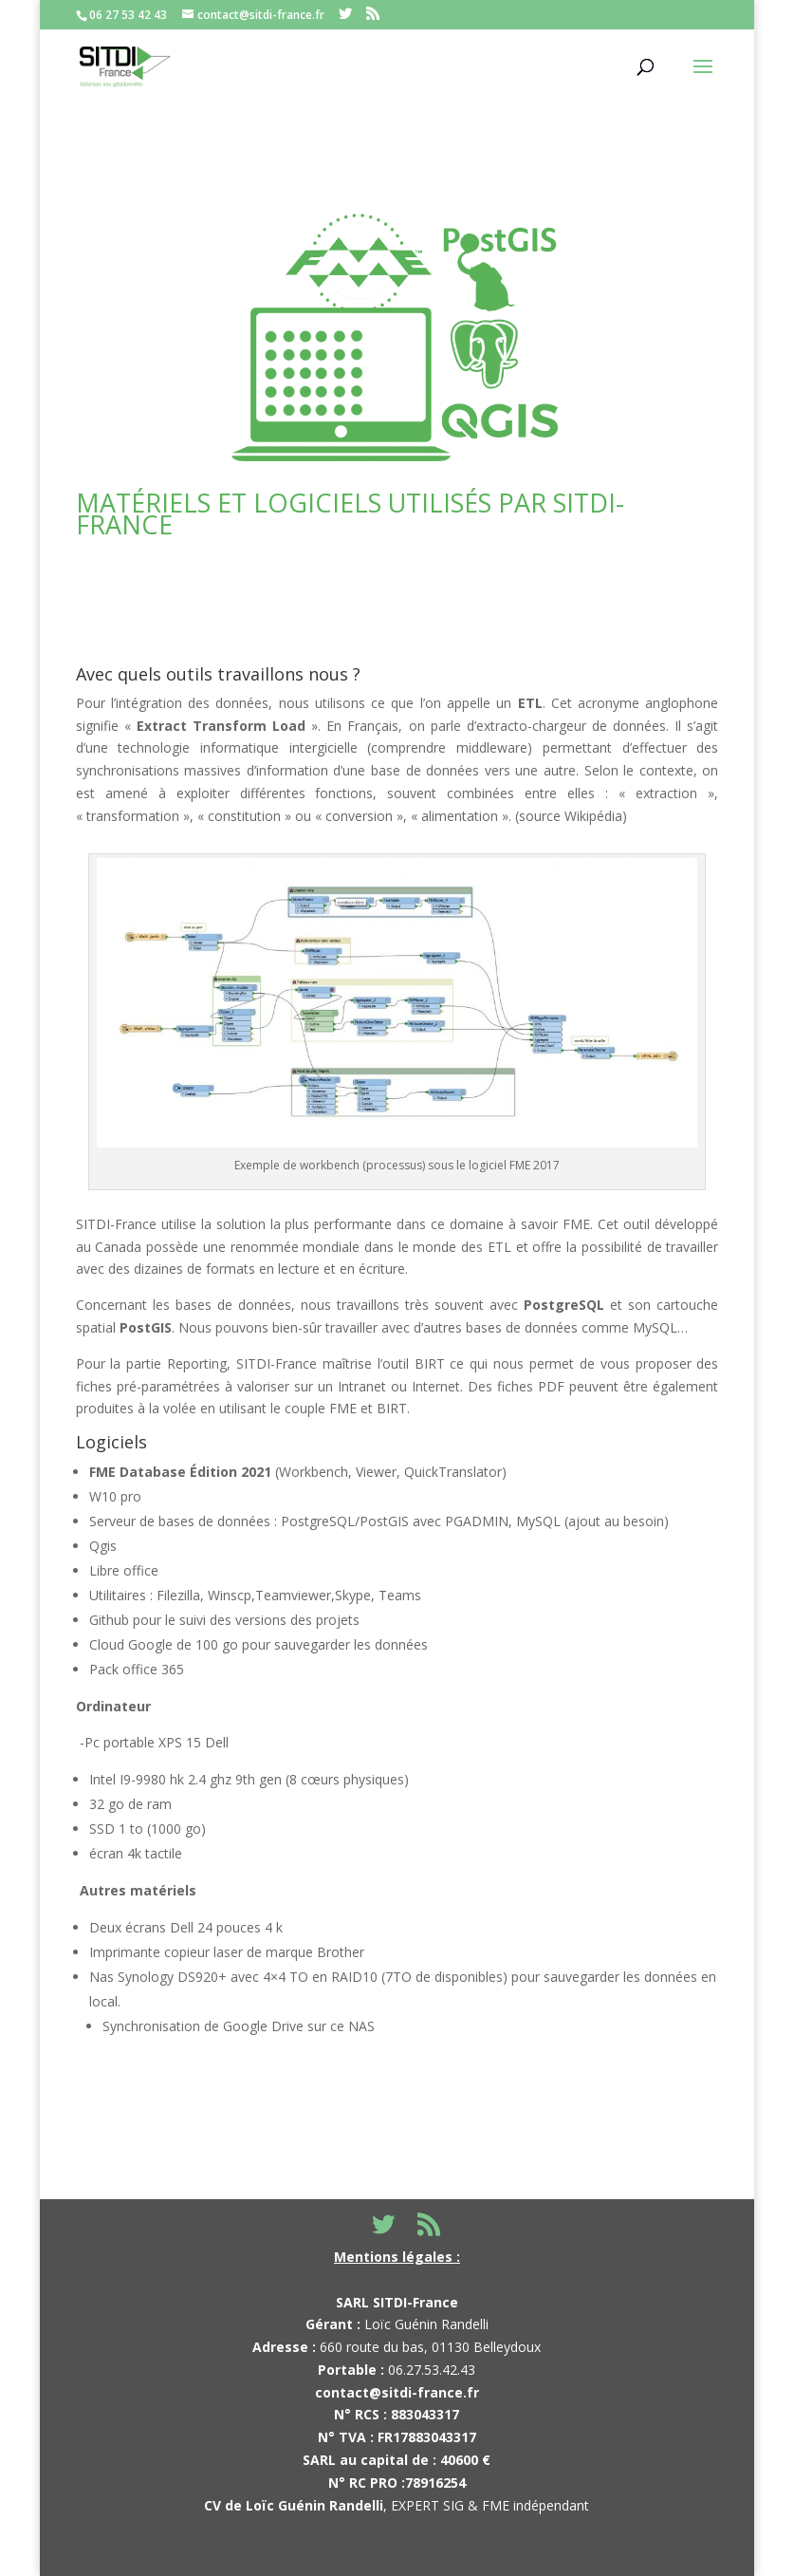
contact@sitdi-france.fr (397, 2392)
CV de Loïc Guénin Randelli (293, 2505)
